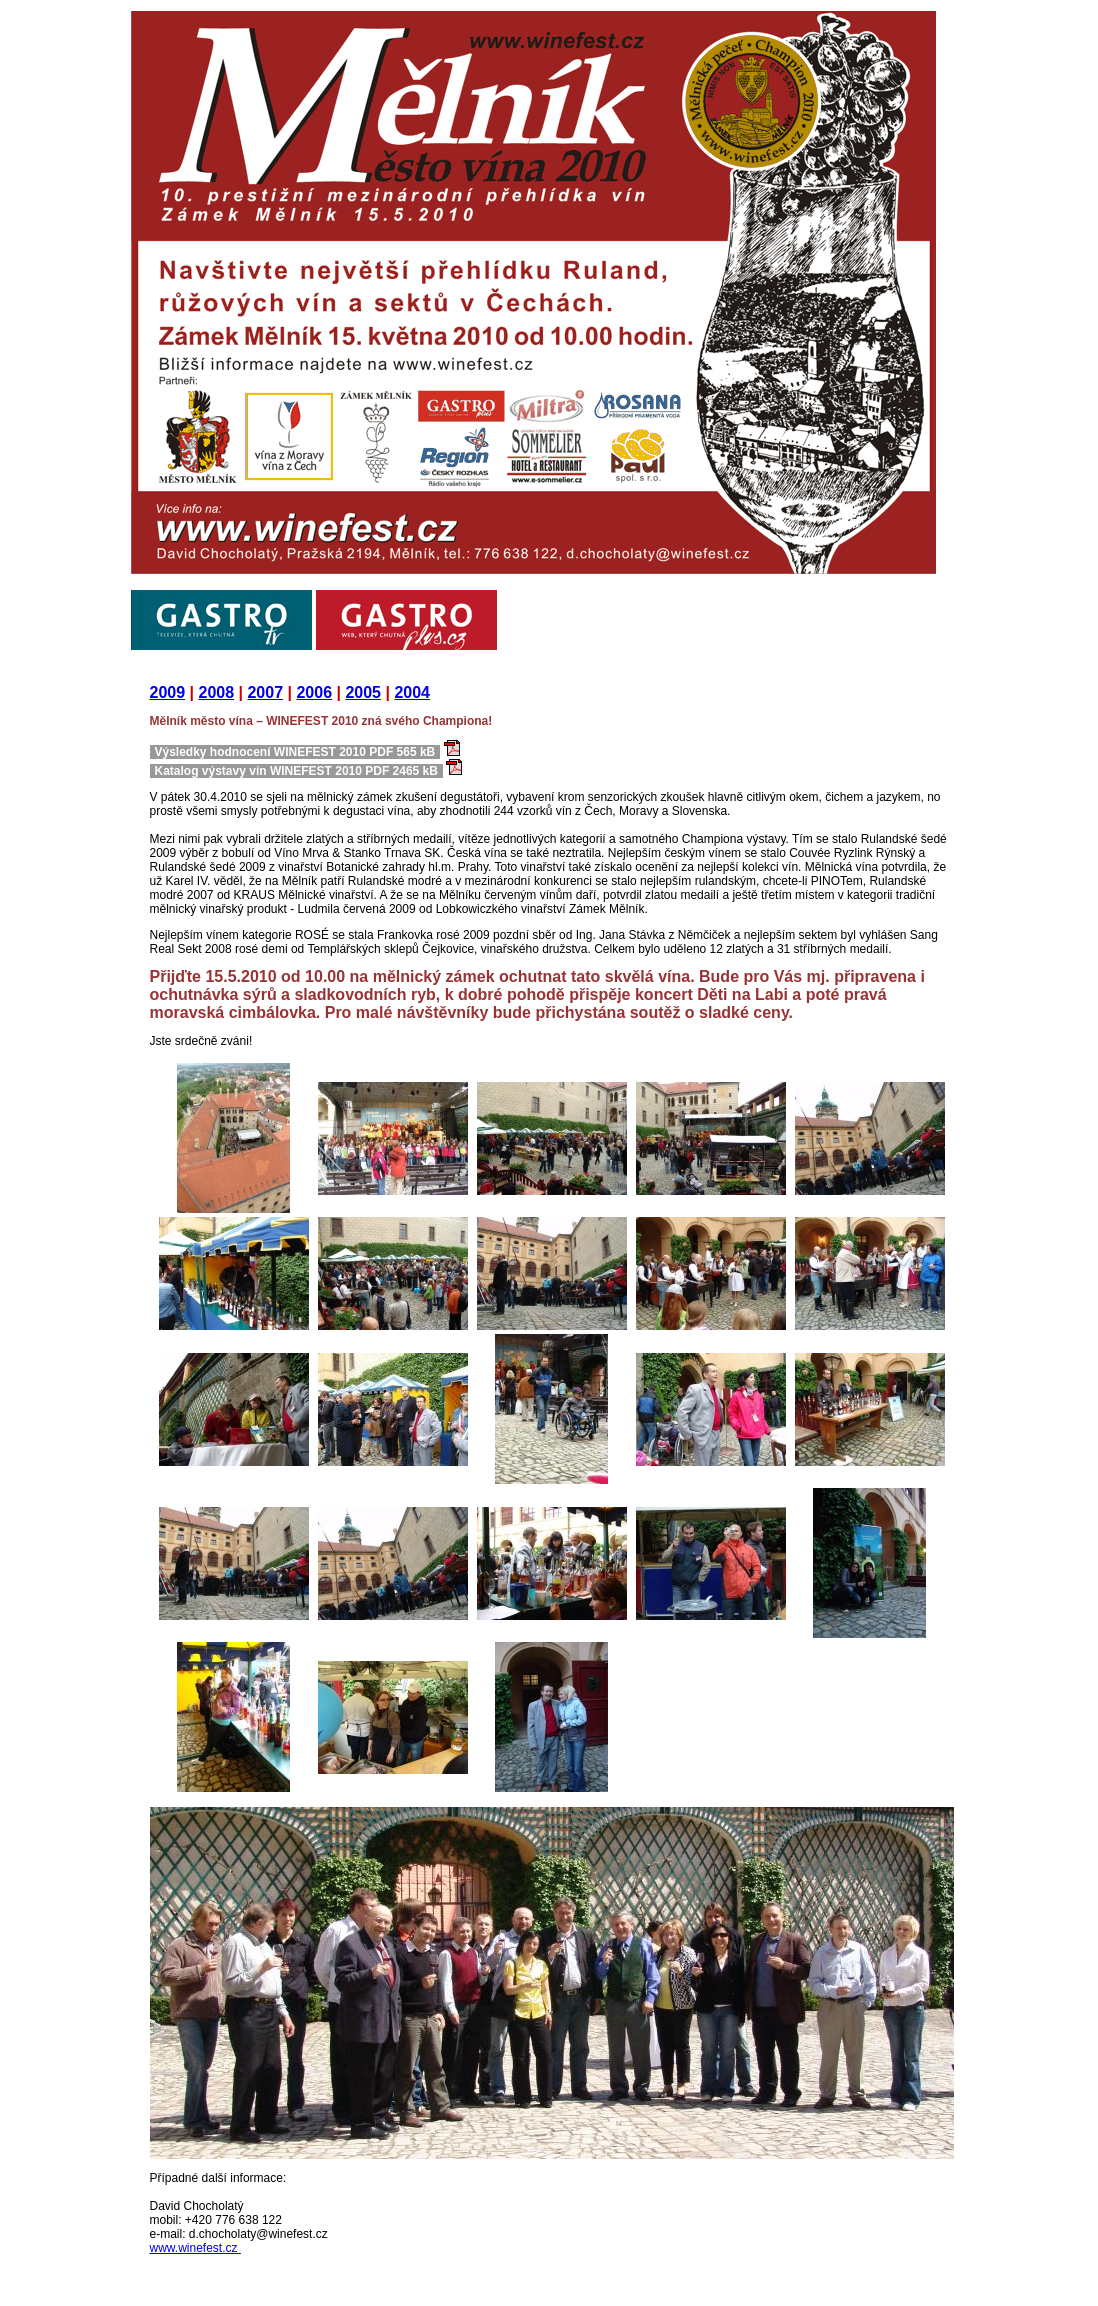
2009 (168, 692)
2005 (363, 692)
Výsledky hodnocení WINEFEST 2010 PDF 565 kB (295, 752)
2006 (314, 692)
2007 (265, 692)
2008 (216, 692)
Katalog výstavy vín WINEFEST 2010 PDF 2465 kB (296, 771)
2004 (412, 692)
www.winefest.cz (195, 2248)
